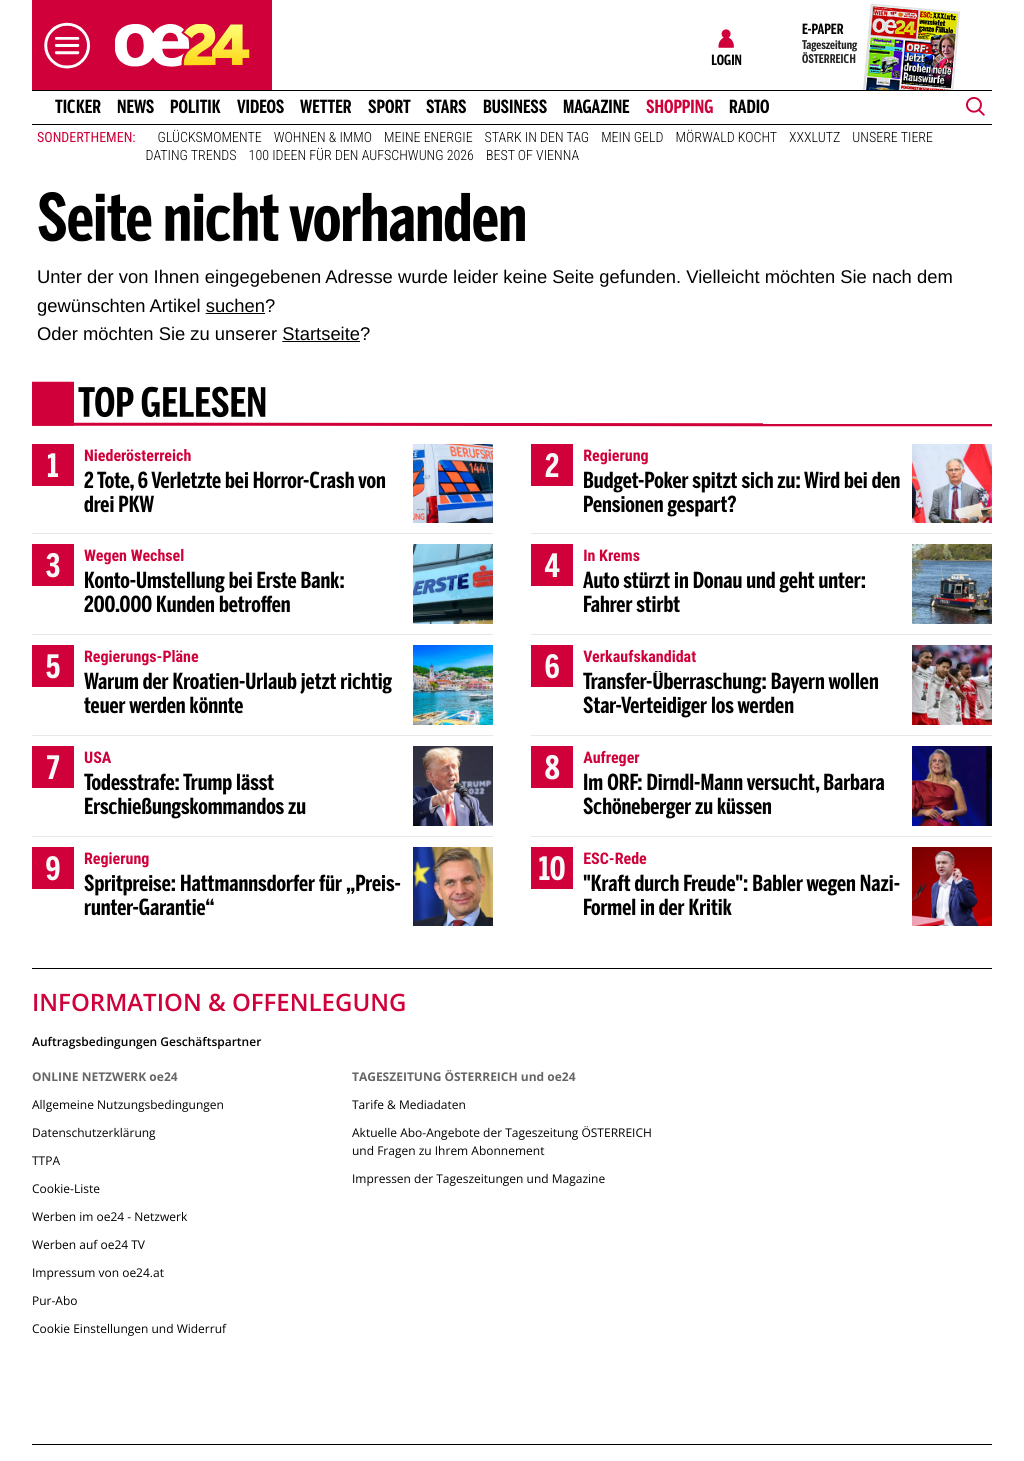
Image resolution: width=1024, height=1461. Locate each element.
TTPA (46, 1160)
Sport (389, 107)
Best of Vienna (532, 156)
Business (515, 107)
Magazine (596, 107)
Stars (446, 107)
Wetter (326, 107)
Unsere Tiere (892, 138)
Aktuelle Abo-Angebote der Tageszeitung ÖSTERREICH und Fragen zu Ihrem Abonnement (502, 1141)
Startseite (321, 333)
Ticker (78, 107)
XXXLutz (814, 138)
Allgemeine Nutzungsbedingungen (128, 1104)
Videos (260, 107)
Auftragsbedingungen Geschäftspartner (146, 1040)
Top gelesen (172, 405)
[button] (62, 45)
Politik (195, 107)
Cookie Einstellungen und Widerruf (129, 1328)
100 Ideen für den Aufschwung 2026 (361, 156)
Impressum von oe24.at (98, 1272)
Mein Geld (632, 138)
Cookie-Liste (66, 1188)
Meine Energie (428, 138)
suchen (235, 305)
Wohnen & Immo (323, 138)
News (135, 107)
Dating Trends (191, 156)
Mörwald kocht (727, 138)
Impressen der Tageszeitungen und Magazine (478, 1178)
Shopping (679, 107)
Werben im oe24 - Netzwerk (109, 1216)
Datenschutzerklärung (94, 1132)
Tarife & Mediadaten (409, 1104)
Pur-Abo (55, 1300)
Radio (749, 107)
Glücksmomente (210, 138)
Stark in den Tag (537, 138)
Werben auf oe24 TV (88, 1244)
